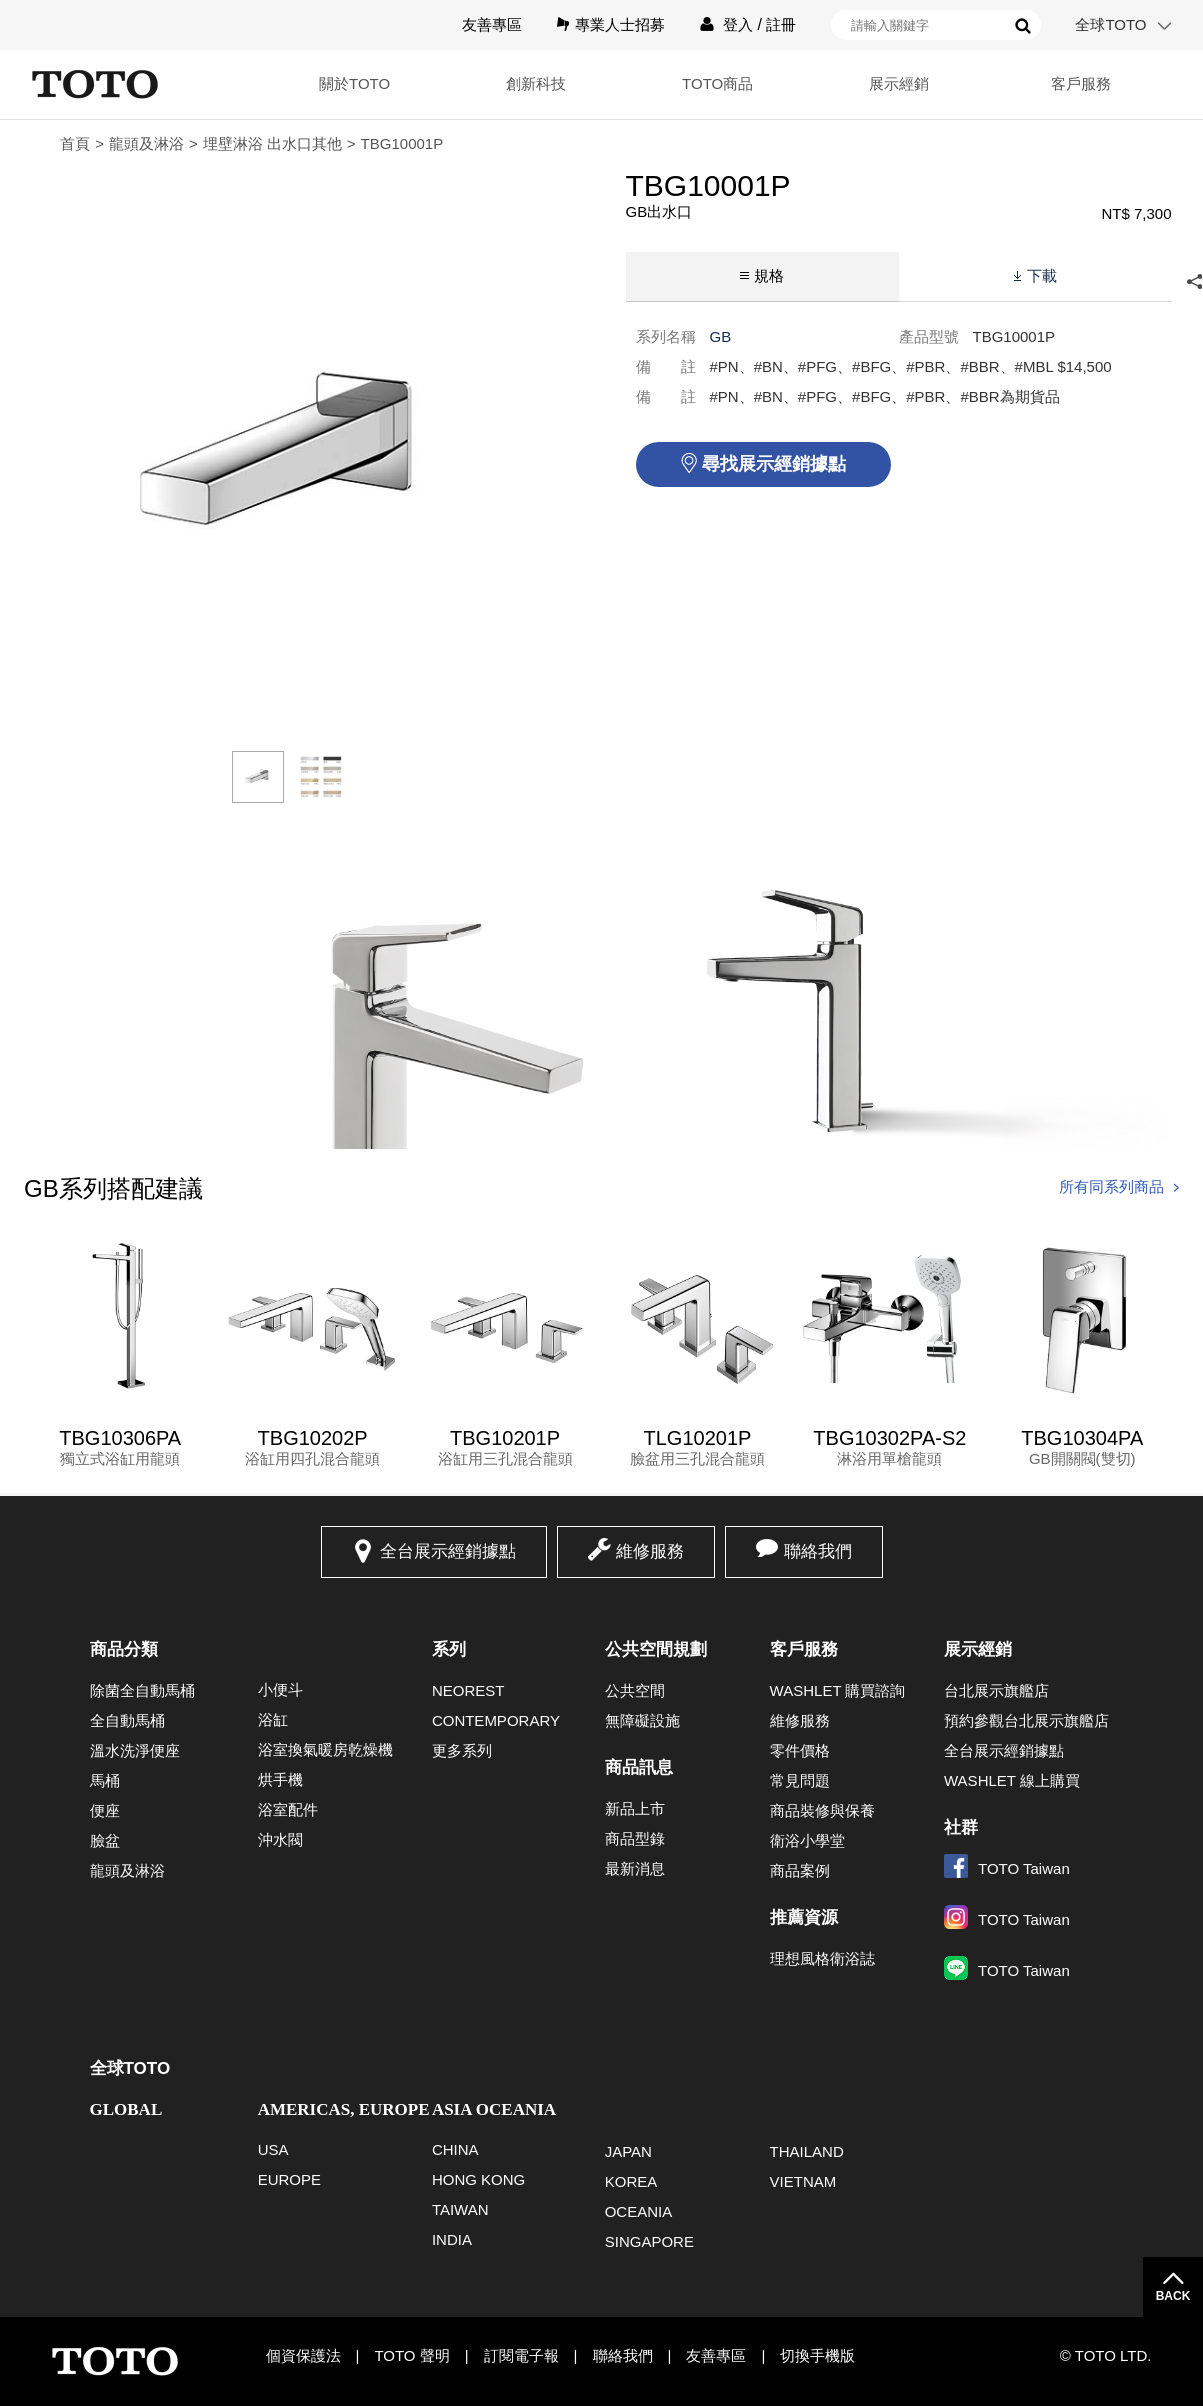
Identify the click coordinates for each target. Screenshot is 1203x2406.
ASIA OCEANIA (494, 2109)
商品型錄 (635, 1838)
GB (721, 336)
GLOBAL (126, 2109)
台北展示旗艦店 (996, 1690)
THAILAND (807, 2151)
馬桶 (105, 1780)
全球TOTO (1110, 24)
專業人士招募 (620, 24)
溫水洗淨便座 (135, 1750)
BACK (1173, 2296)
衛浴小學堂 (807, 1840)
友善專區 (492, 24)
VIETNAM (803, 2181)
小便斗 (280, 1689)
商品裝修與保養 (822, 1810)
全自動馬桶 (127, 1720)
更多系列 (462, 1750)
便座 (105, 1810)
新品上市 (635, 1808)
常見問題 (800, 1780)
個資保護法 (303, 2355)
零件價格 (800, 1750)
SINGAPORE (649, 2241)
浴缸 (273, 1719)
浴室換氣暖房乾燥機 (325, 1749)
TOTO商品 (715, 83)
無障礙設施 (642, 1720)
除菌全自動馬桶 (142, 1690)
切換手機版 (817, 2355)
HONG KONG (478, 2179)
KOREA (631, 2181)
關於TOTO (350, 83)
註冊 (781, 24)
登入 (738, 24)
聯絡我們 (818, 1551)
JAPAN (628, 2151)
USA (273, 2149)
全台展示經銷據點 (448, 1551)
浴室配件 (288, 1809)
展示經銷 (898, 83)
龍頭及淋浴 (146, 143)
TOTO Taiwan (1007, 1868)
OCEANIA (639, 2211)
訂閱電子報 (521, 2355)
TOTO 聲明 (411, 2355)
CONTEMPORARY (496, 1720)
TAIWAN (460, 2209)
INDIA (452, 2239)
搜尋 (1023, 26)
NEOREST (468, 1690)
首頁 (75, 143)
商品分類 (124, 1649)
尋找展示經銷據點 (774, 464)
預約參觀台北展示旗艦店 (1026, 1720)
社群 (961, 1827)
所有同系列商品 (1111, 1186)
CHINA (455, 2149)
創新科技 (533, 83)
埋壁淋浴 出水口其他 (272, 143)
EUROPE (289, 2179)
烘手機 (280, 1779)
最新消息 (635, 1868)
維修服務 (650, 1551)
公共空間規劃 (656, 1649)
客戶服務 (1080, 83)
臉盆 (105, 1840)
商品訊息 (639, 1767)
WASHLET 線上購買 (1012, 1780)
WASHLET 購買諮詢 (838, 1690)
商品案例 (800, 1870)
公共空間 (635, 1690)
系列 (449, 1649)
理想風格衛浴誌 (822, 1958)
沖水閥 (280, 1839)
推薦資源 (804, 1917)
